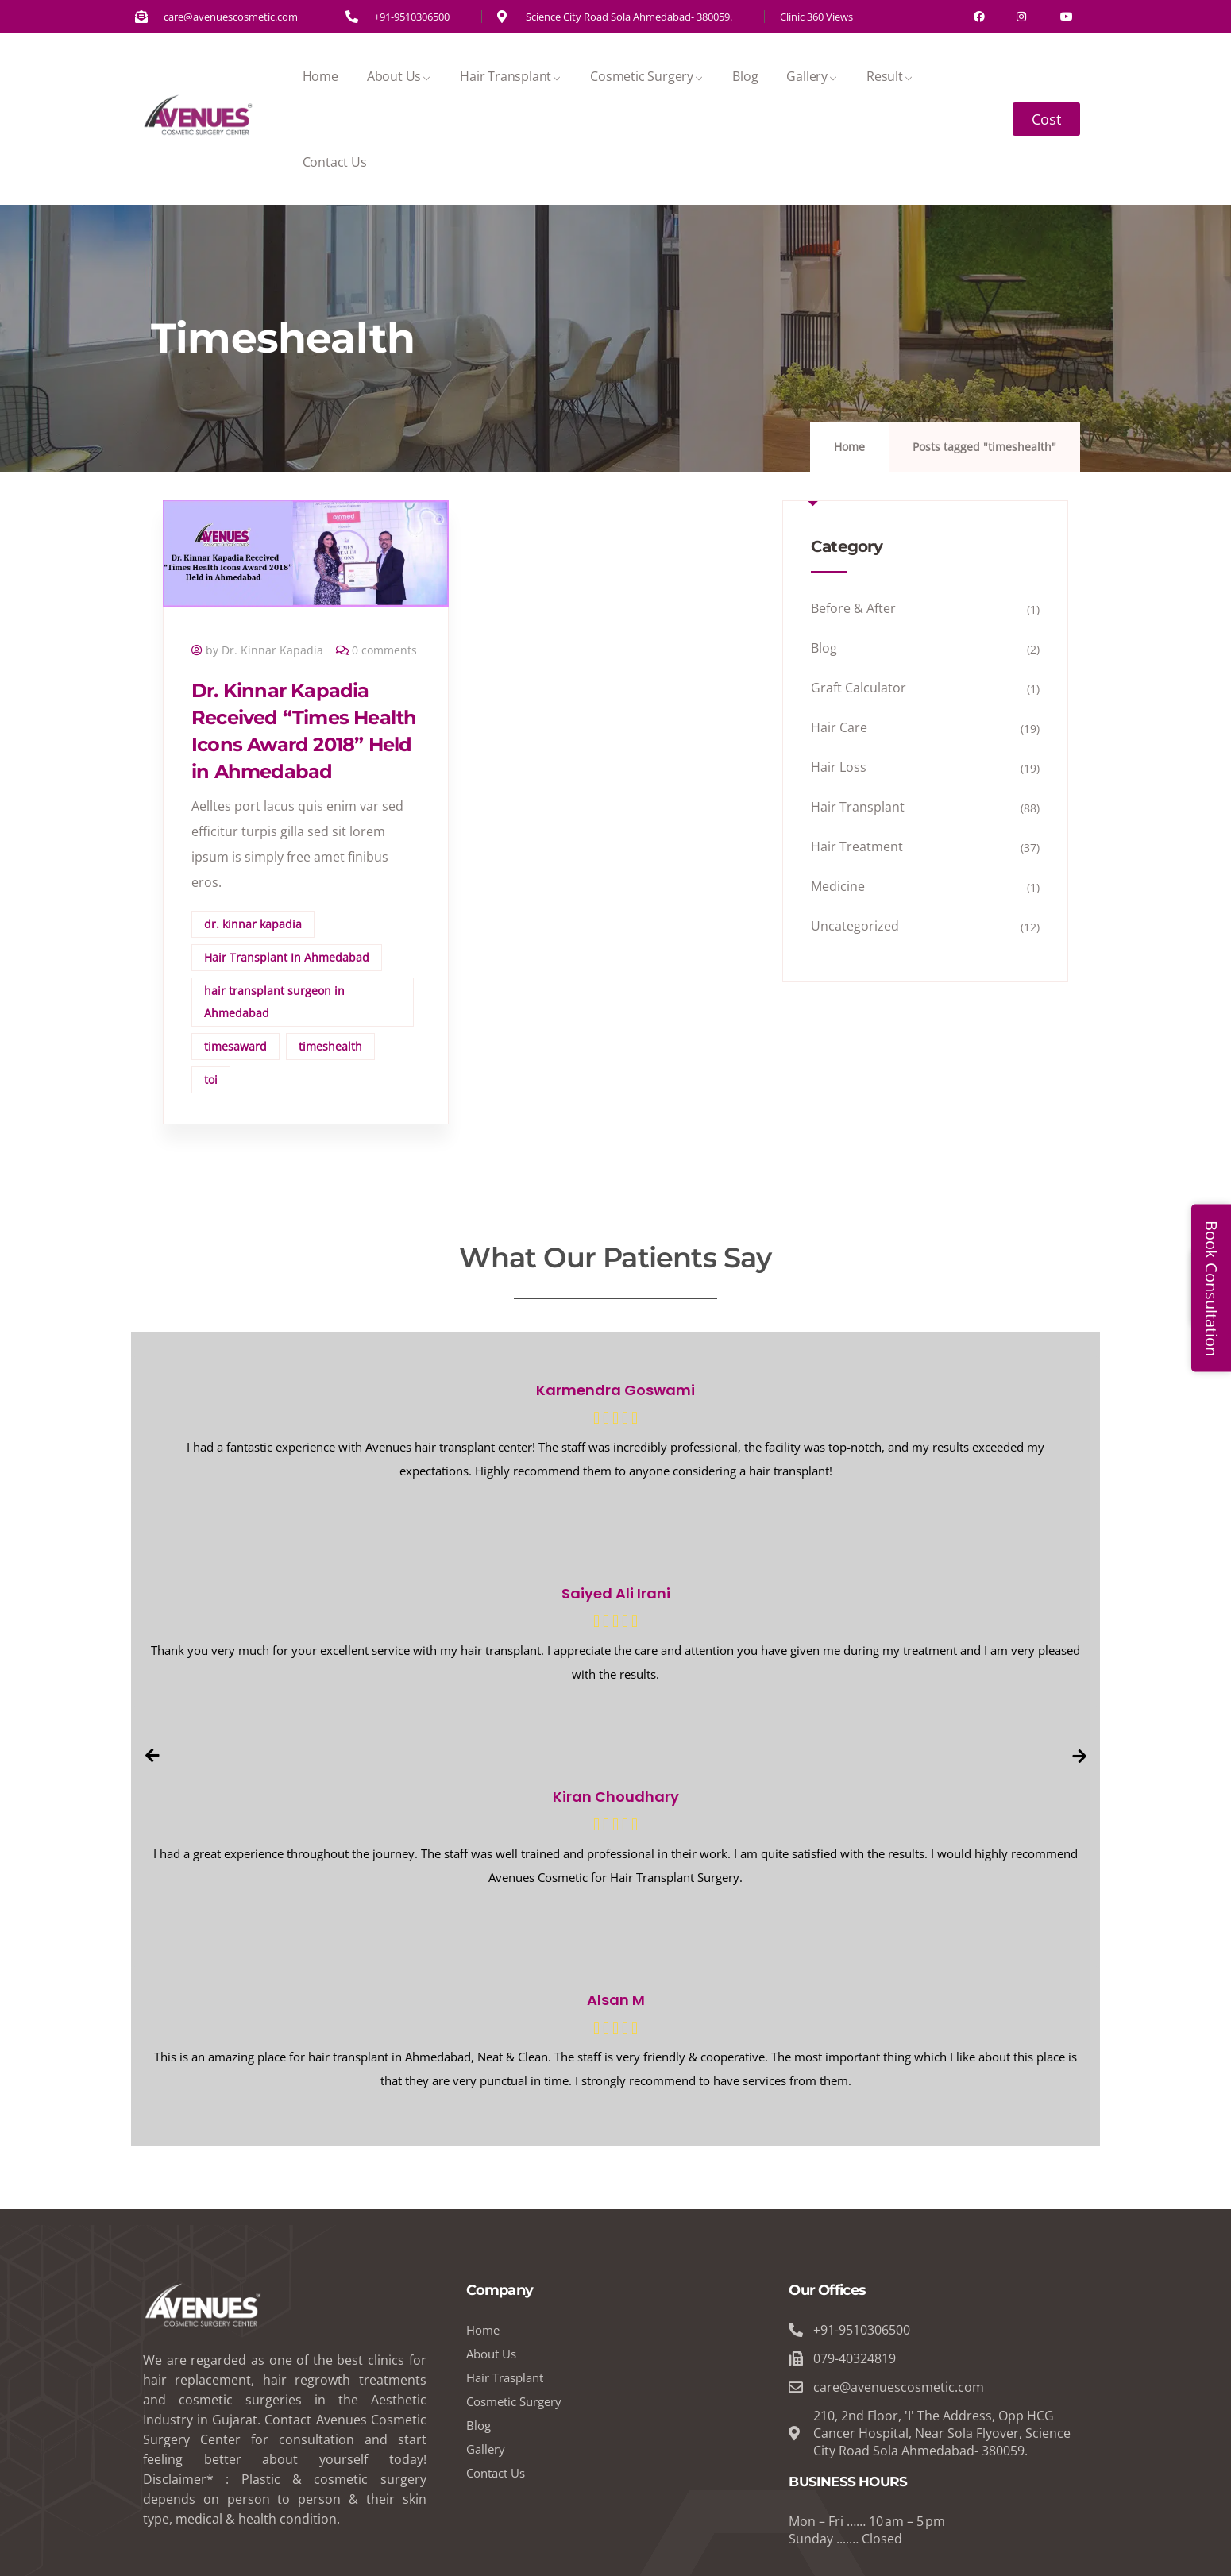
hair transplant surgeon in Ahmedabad (274, 1001)
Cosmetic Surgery (647, 76)
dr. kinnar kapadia (253, 923)
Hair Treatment (857, 846)
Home (320, 76)
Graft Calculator (858, 687)
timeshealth (330, 1046)
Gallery (812, 76)
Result (889, 76)
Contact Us (335, 162)
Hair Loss (838, 767)
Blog (745, 76)
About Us (399, 76)
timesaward (235, 1046)
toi (211, 1079)
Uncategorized (855, 926)
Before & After (853, 608)
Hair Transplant (510, 76)
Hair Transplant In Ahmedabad (286, 957)
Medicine (838, 886)
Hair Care (839, 727)
